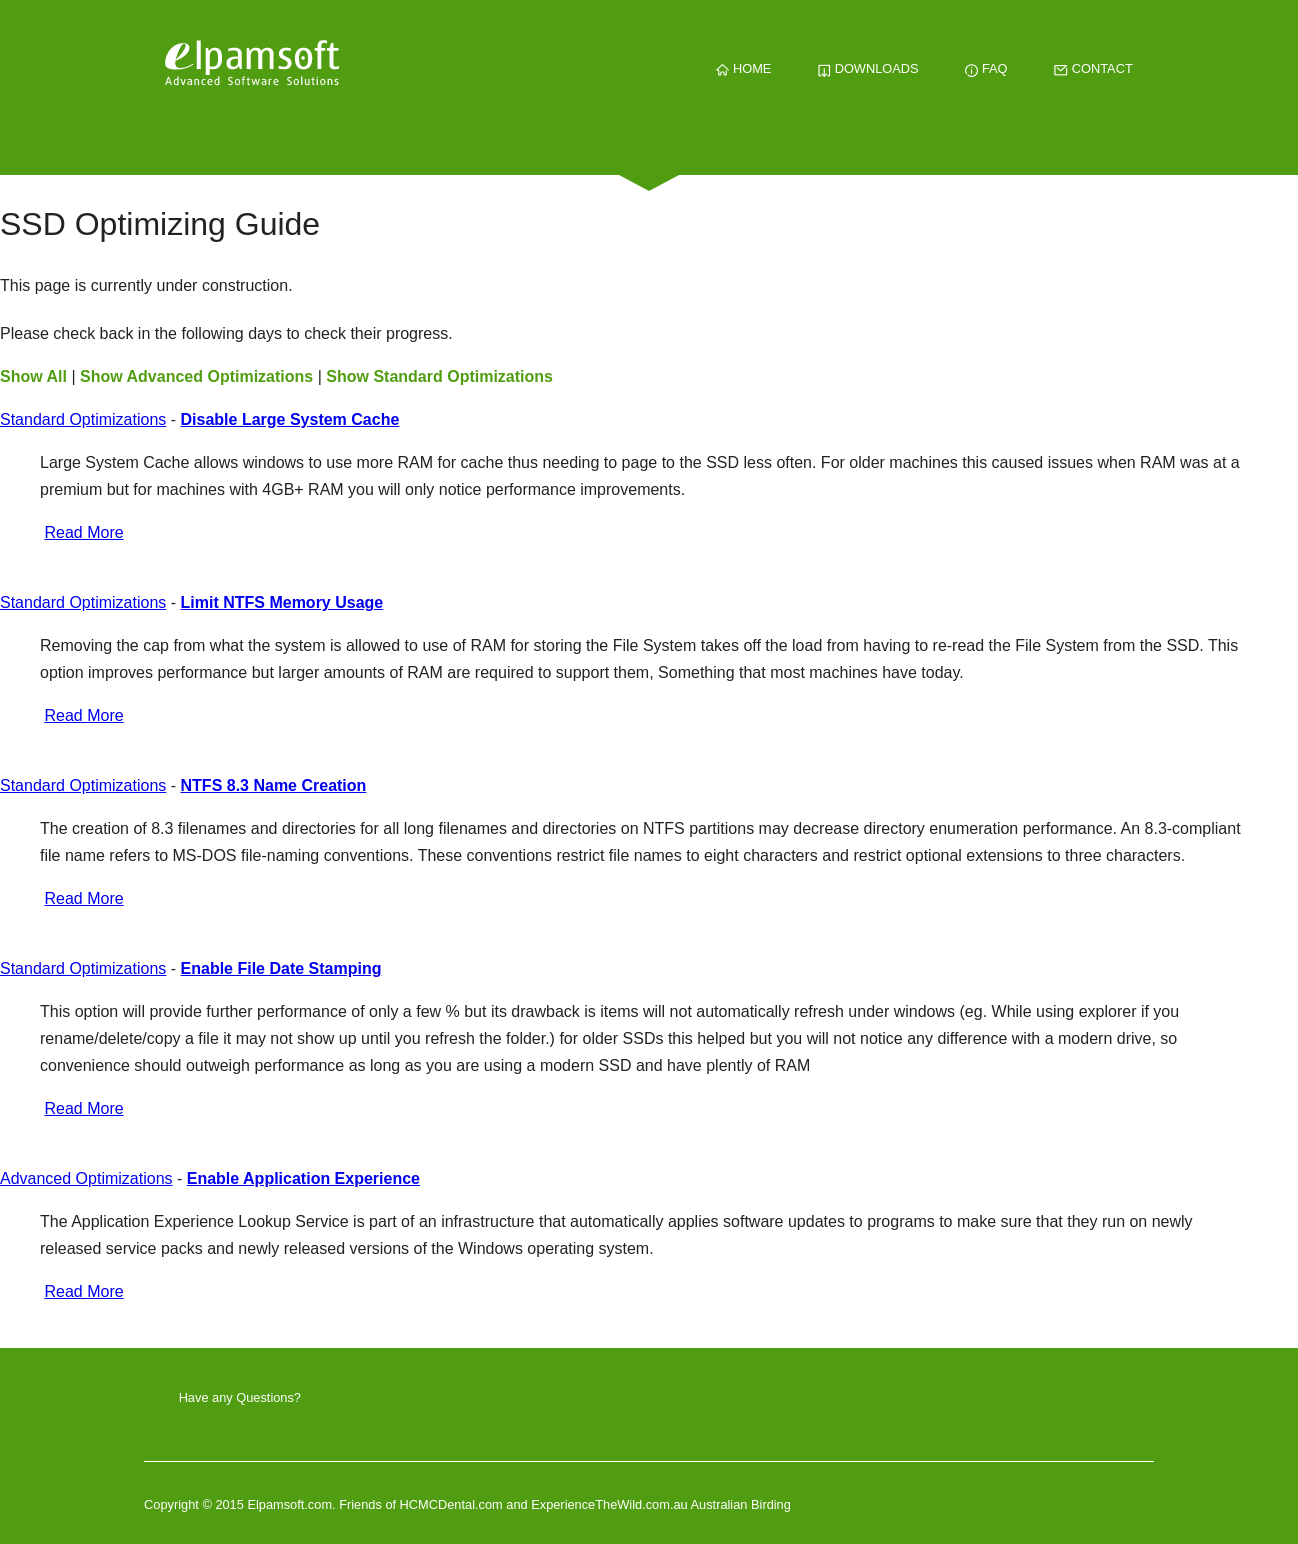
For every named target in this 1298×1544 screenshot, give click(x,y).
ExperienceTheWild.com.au (609, 1504)
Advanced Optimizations (86, 1178)
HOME (743, 68)
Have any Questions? (240, 1397)
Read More (83, 532)
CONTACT (1093, 68)
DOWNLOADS (868, 68)
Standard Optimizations (83, 419)
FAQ (986, 68)
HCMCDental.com (453, 1504)
